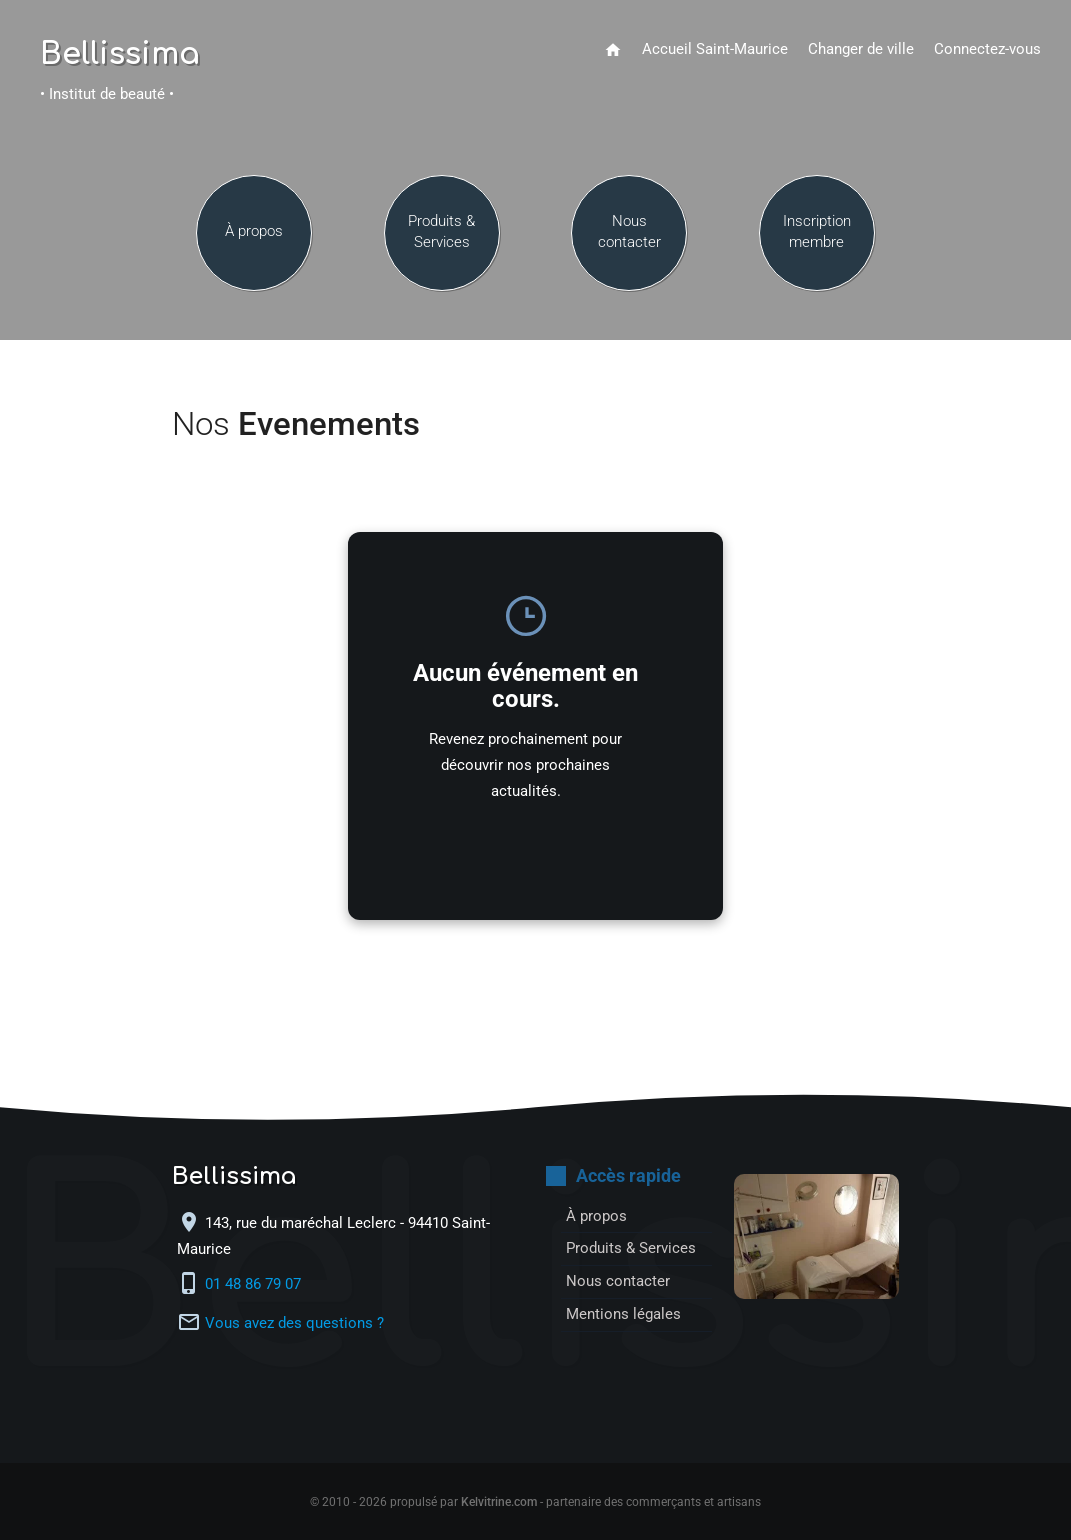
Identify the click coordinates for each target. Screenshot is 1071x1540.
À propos (254, 231)
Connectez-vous (987, 49)
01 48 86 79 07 (255, 1284)
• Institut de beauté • (107, 94)
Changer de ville (861, 49)
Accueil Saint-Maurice (715, 49)
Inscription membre (817, 231)
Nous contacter (629, 231)
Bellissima (120, 55)
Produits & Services (441, 231)
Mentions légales (623, 1314)
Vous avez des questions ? (294, 1323)
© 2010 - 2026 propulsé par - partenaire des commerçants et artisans (535, 1502)
